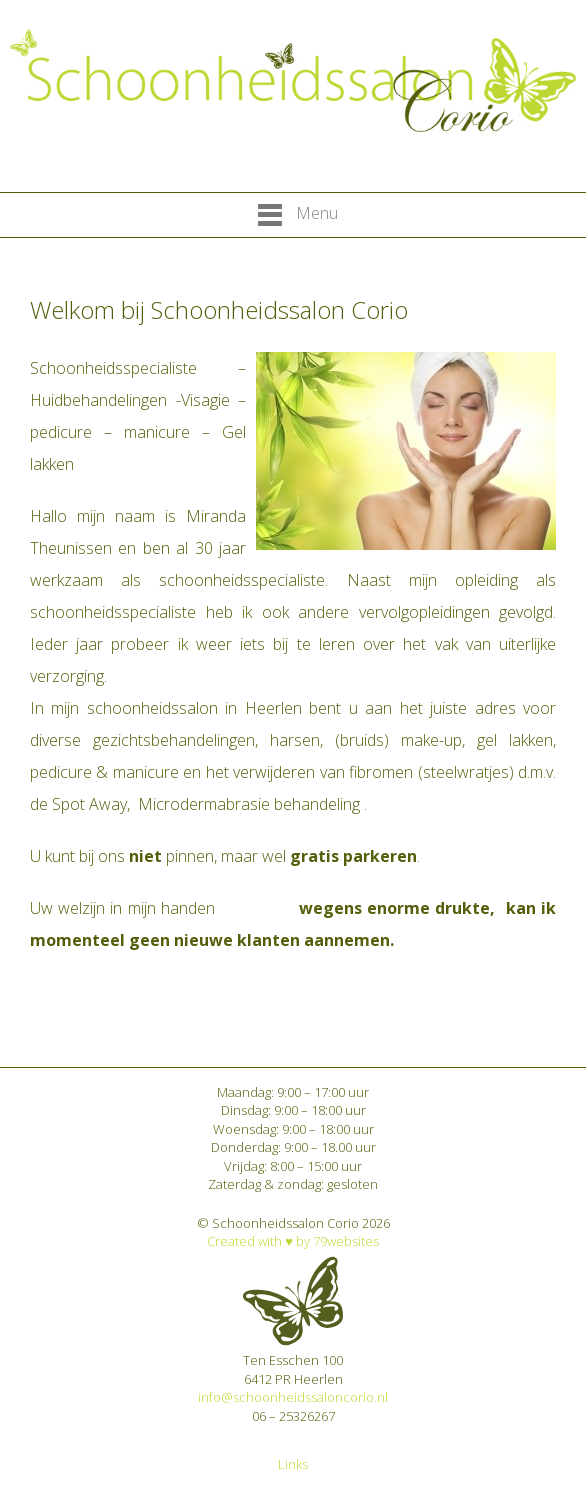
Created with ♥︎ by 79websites (293, 1241)
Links (293, 1464)
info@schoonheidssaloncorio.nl (293, 1397)
